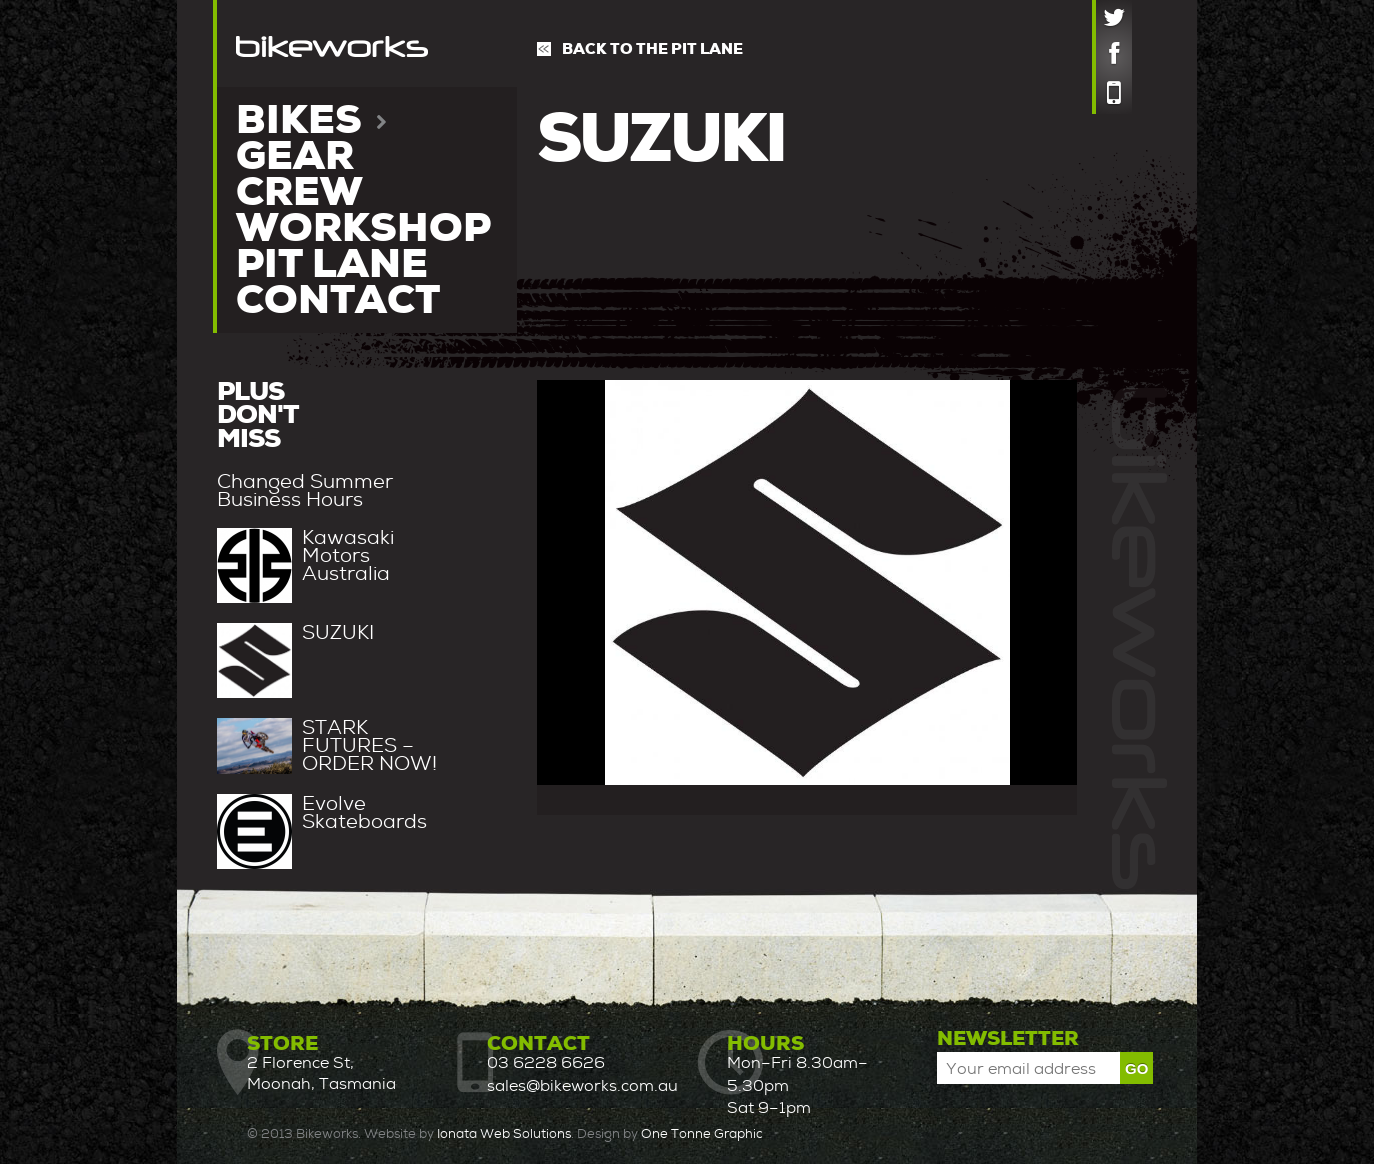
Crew (299, 192)
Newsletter (1008, 1038)
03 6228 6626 (546, 1062)
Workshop (363, 228)
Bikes (311, 120)
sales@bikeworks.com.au (582, 1085)
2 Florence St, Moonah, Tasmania (321, 1073)
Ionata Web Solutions (504, 1133)
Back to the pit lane (652, 49)
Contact (338, 300)
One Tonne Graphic (702, 1133)
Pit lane (332, 264)
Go (1136, 1068)
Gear (295, 156)
